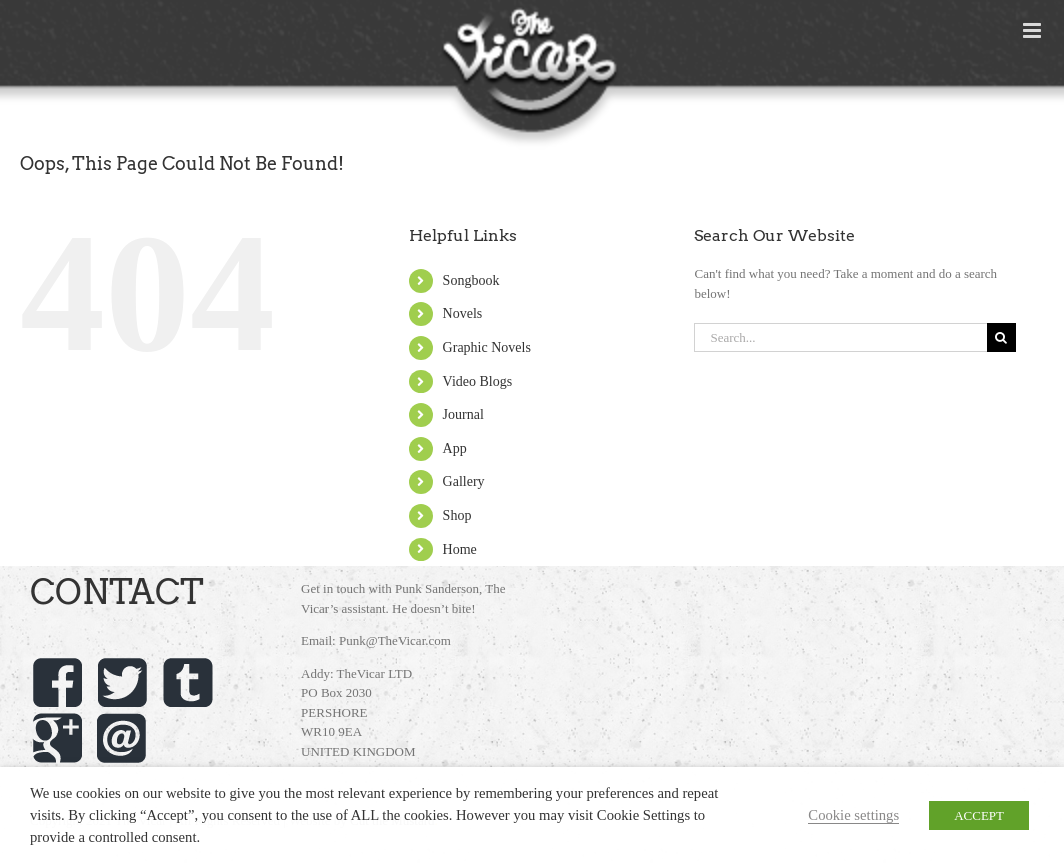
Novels (463, 313)
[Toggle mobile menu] (1033, 30)
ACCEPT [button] (979, 815)
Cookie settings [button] (853, 815)
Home (460, 549)
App (455, 448)
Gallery (464, 481)
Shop (457, 515)
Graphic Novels (487, 347)
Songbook (471, 280)
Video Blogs (478, 381)
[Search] (1001, 337)
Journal (463, 414)
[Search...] (840, 337)
